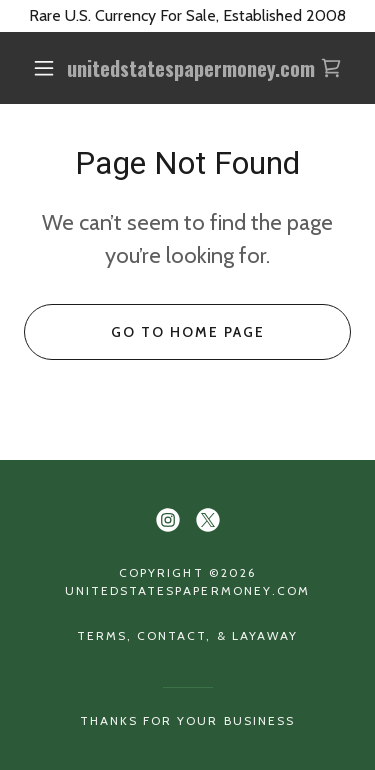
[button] (44, 68)
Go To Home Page (188, 332)
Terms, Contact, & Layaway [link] (187, 635)
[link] (191, 68)
